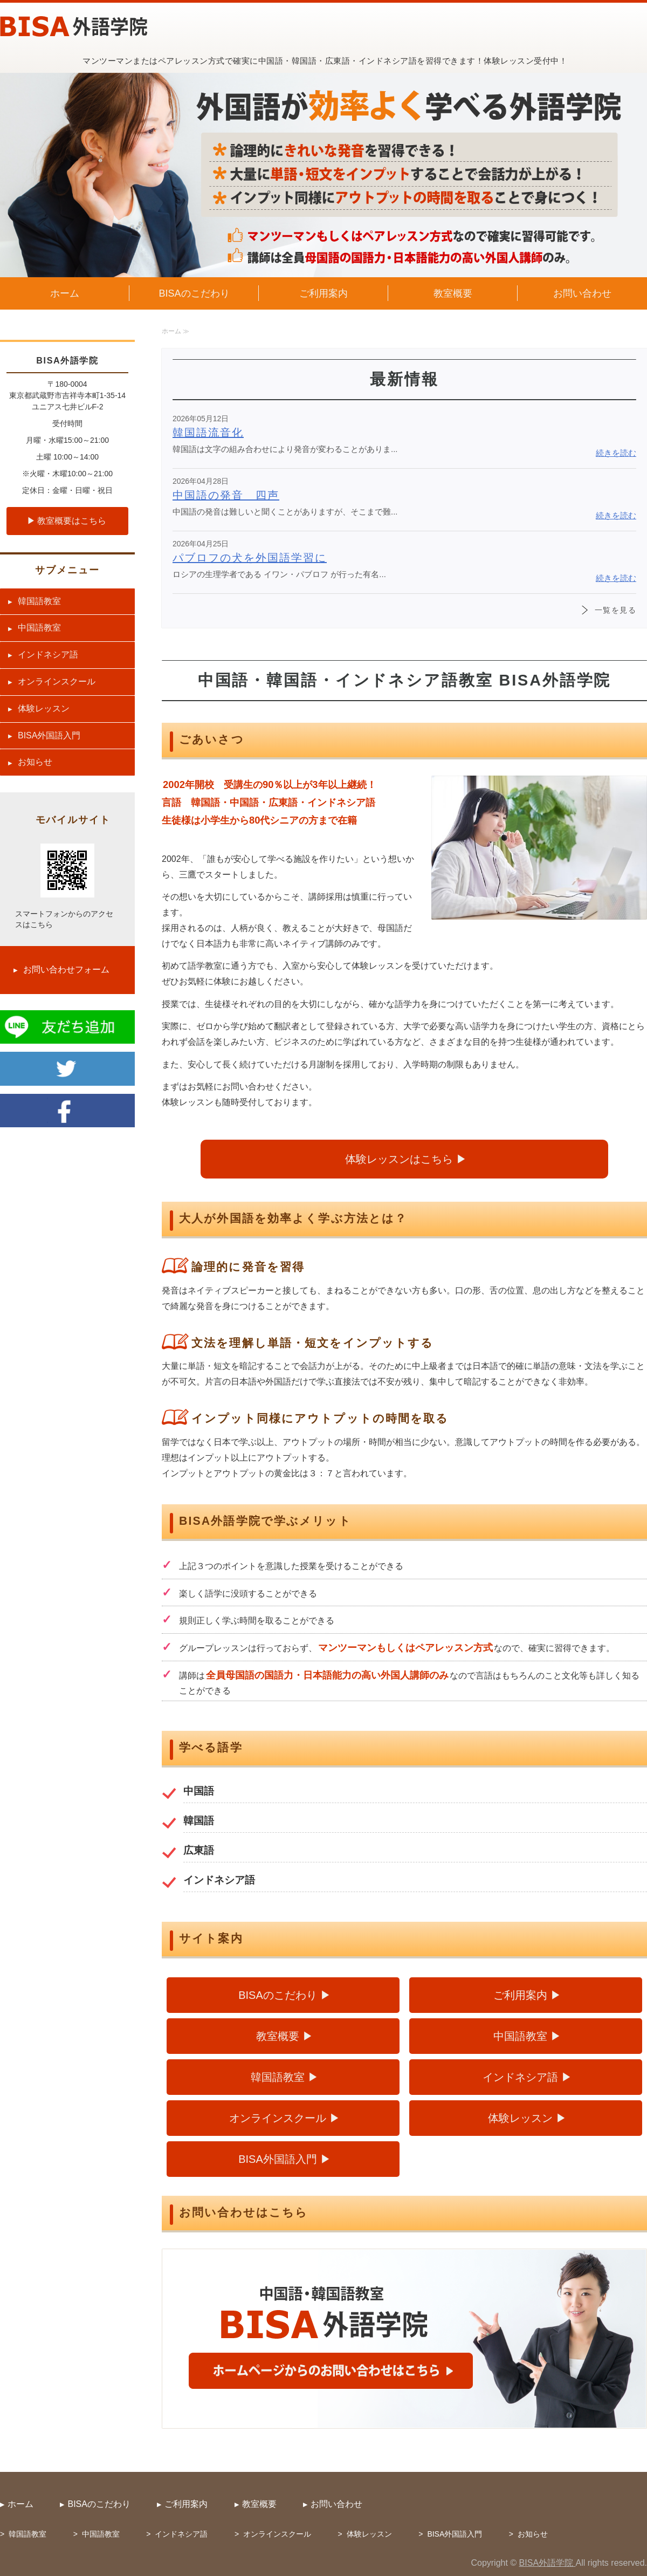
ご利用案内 (323, 293)
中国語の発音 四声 (226, 495)
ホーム (64, 293)
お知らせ (35, 761)
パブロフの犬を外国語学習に (250, 558)
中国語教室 (520, 2036)
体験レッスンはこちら (399, 1159)
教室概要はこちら (71, 520)
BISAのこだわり (194, 293)
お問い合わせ (582, 293)
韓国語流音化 (208, 433)
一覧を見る (615, 610)
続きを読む (616, 452)
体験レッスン (520, 2118)
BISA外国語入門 (277, 2159)
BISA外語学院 (547, 2562)
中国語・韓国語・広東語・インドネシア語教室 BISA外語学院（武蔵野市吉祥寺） (73, 26)
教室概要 (452, 293)
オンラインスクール (277, 2118)
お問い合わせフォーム (66, 969)
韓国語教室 (278, 2077)
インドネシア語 (520, 2077)
